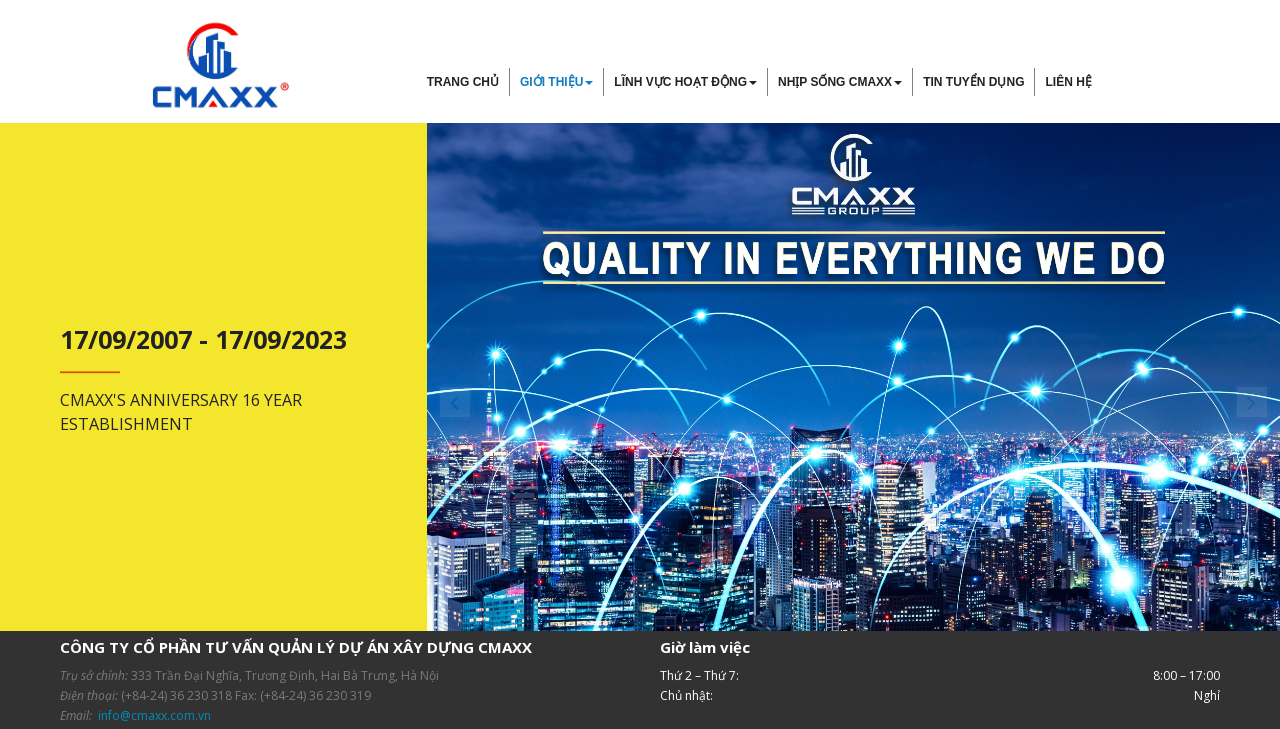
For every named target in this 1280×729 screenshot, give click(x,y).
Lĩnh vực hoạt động (685, 82)
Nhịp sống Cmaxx (840, 82)
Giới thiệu (556, 82)
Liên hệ (1068, 82)
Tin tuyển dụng (973, 82)
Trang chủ (463, 82)
